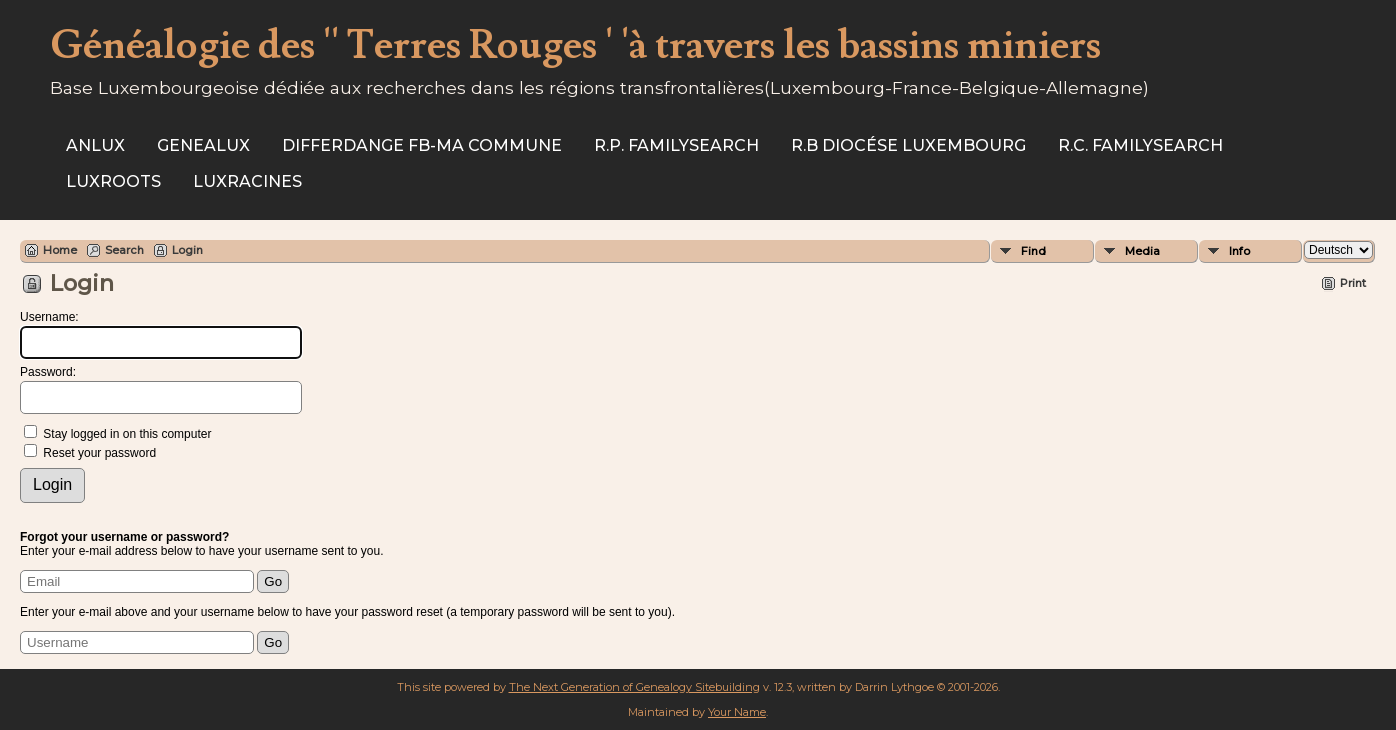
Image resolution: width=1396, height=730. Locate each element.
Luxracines (247, 181)
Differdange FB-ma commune (422, 145)
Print (1353, 283)
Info (1239, 251)
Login (187, 250)
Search (124, 250)
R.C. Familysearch (1140, 145)
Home (60, 250)
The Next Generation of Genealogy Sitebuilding (634, 687)
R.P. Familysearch (676, 145)
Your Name (737, 712)
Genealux (203, 145)
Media (1142, 251)
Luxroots (113, 181)
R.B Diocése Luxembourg (908, 145)
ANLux (95, 145)
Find (1033, 251)
